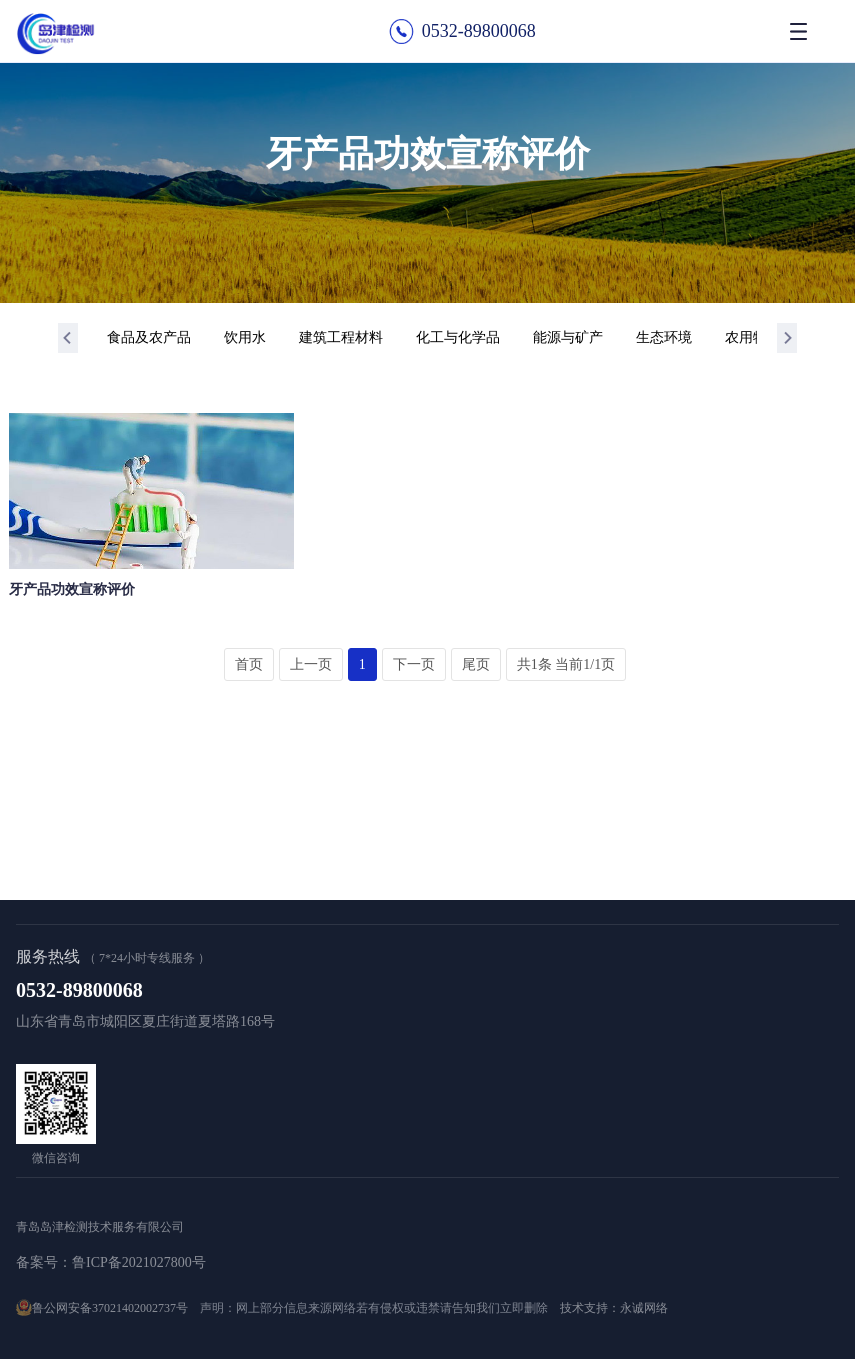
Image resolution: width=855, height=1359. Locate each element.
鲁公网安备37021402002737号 (110, 1308)
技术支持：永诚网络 (614, 1308)
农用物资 (753, 337)
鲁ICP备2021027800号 (139, 1262)
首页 (249, 664)
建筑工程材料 (341, 337)
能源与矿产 (568, 337)
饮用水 (245, 337)
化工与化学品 (458, 337)
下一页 (414, 664)
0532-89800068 (479, 31)
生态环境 (664, 337)
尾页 (476, 664)
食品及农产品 (149, 337)
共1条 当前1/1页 (566, 664)
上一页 (311, 664)
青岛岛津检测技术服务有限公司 (100, 1227)
